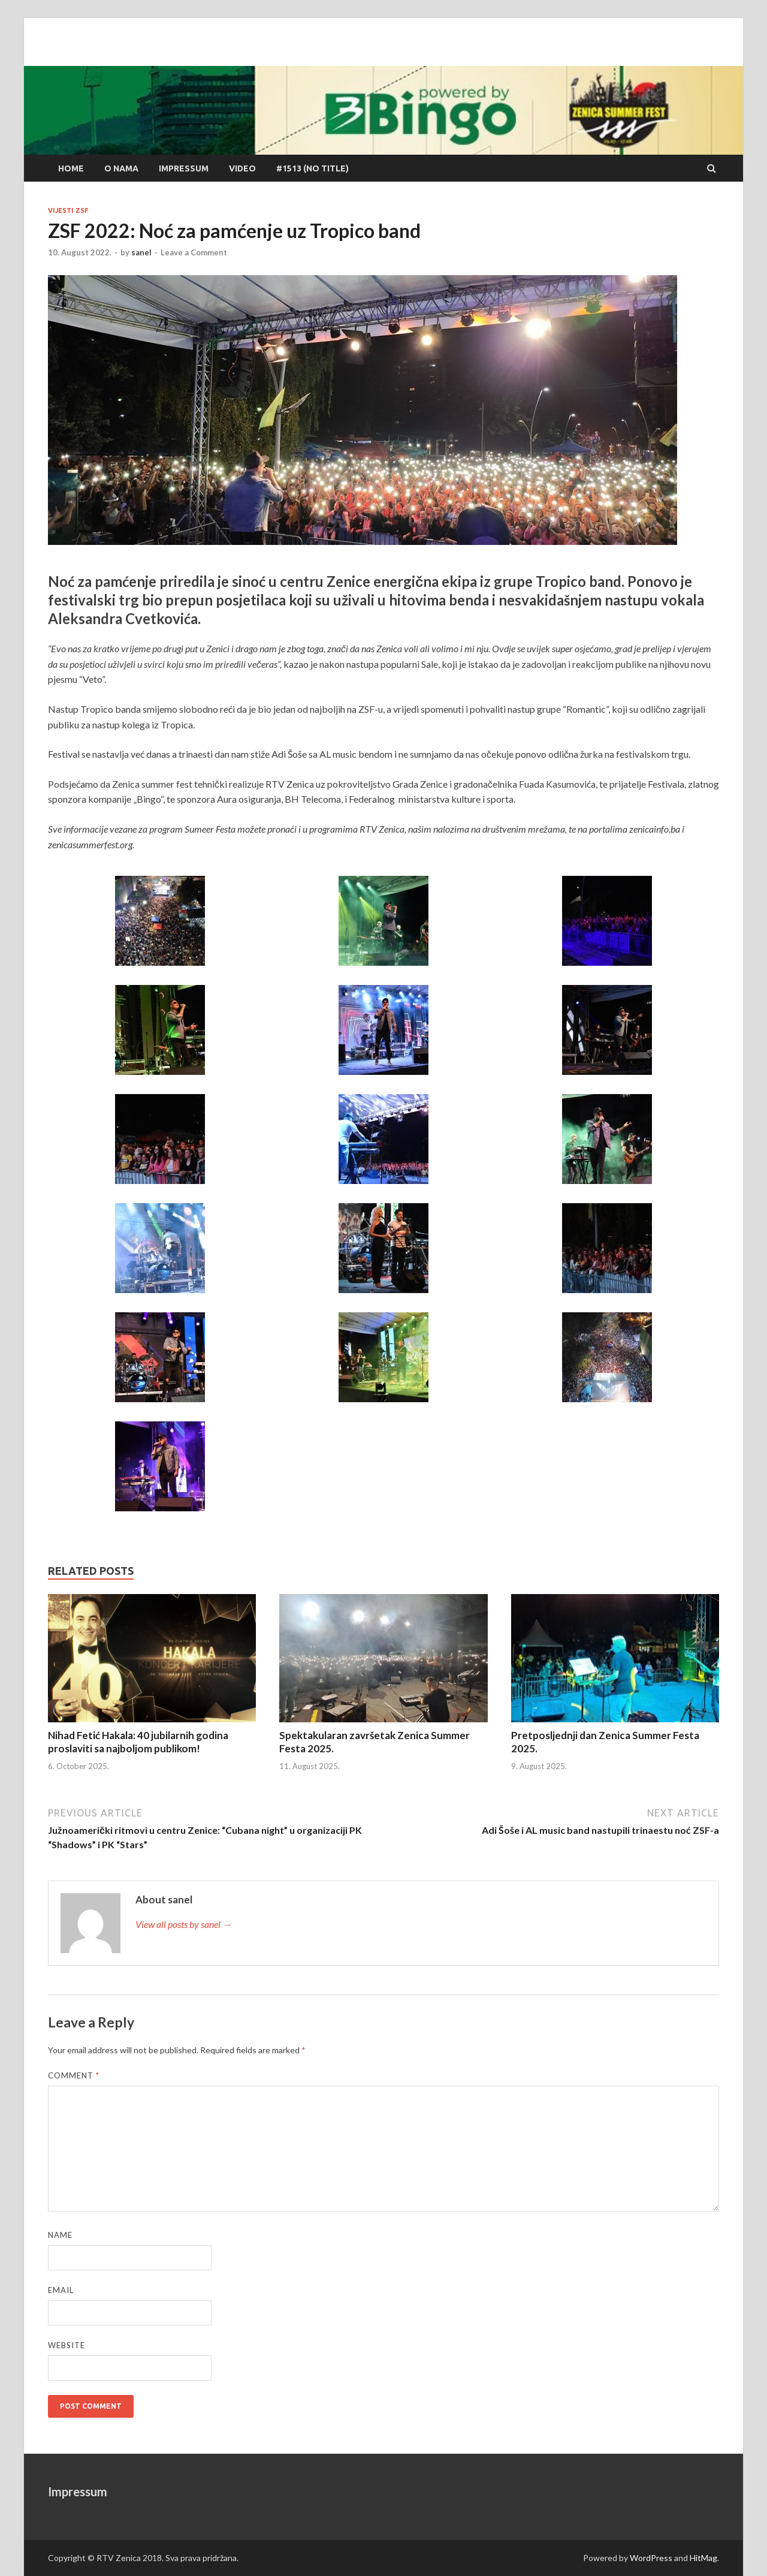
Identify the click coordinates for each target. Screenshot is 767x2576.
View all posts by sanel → (183, 1924)
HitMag (703, 2558)
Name (60, 2235)
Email (61, 2290)
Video (242, 168)
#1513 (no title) (312, 168)
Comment (73, 2075)
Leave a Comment (194, 252)
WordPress (651, 2558)
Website (66, 2345)
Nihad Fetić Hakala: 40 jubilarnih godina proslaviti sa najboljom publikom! (138, 1742)
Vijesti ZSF (68, 210)
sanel (141, 252)
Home (71, 168)
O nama (121, 168)
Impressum (184, 168)
